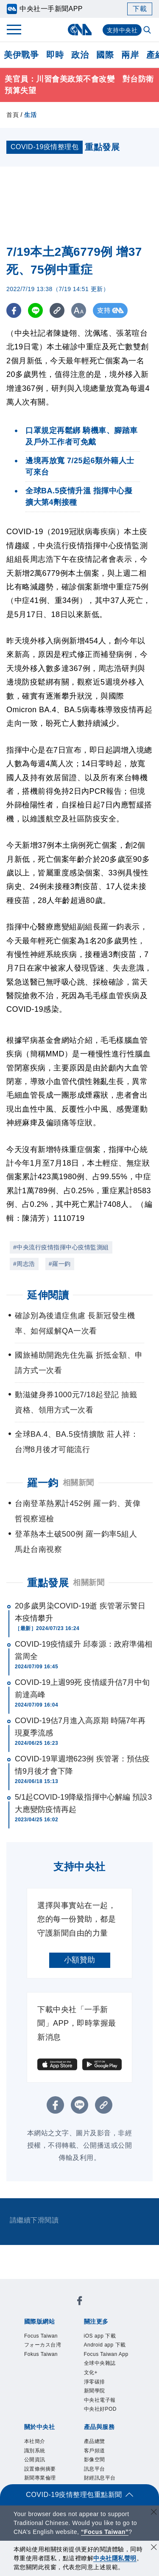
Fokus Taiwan (48, 2371)
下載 (140, 8)
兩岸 (130, 54)
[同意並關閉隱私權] (154, 2548)
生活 (30, 114)
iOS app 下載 (107, 2337)
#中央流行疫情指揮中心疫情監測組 (61, 1247)
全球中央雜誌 (107, 2394)
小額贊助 (79, 1960)
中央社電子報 (107, 2440)
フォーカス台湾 (47, 2354)
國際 (105, 54)
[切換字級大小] (78, 310)
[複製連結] (57, 310)
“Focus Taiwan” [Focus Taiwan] (105, 2531)
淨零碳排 (99, 2417)
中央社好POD (108, 2452)
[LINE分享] (35, 310)
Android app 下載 (106, 2354)
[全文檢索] (148, 30)
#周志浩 (24, 1263)
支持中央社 (122, 30)
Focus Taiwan (48, 2337)
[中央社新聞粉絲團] (79, 2303)
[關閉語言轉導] (154, 2512)
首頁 (12, 114)
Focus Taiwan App (108, 2377)
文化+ (94, 2406)
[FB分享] (13, 310)
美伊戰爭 (21, 54)
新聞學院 (99, 2429)
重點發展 (48, 1582)
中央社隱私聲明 (115, 2558)
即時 (55, 54)
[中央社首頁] (79, 29)
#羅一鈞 (60, 1263)
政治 (80, 54)
